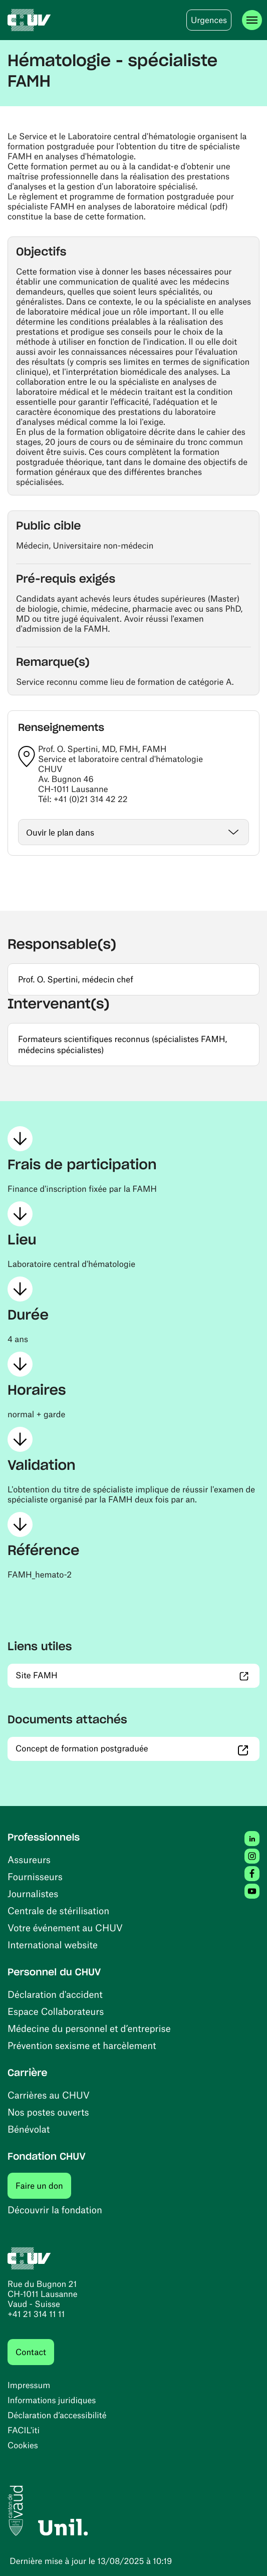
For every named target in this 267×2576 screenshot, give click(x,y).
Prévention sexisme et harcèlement (82, 2045)
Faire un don (43, 2185)
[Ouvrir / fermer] (133, 832)
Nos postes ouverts (48, 2112)
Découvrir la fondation (55, 2209)
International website (53, 1944)
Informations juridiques (52, 2400)
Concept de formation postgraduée (134, 1748)
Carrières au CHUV (49, 2095)
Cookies (23, 2445)
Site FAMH (89, 1675)
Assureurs (29, 1859)
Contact (31, 2352)
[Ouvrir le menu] (251, 20)
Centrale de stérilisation (58, 1910)
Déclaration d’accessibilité (57, 2415)
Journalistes (33, 1893)
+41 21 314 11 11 (36, 2314)
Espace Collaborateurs (56, 2011)
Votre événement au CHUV (65, 1927)
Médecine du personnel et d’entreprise (89, 2028)
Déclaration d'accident (55, 1994)
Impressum (29, 2385)
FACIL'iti (24, 2430)
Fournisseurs (35, 1876)
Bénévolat (29, 2129)
